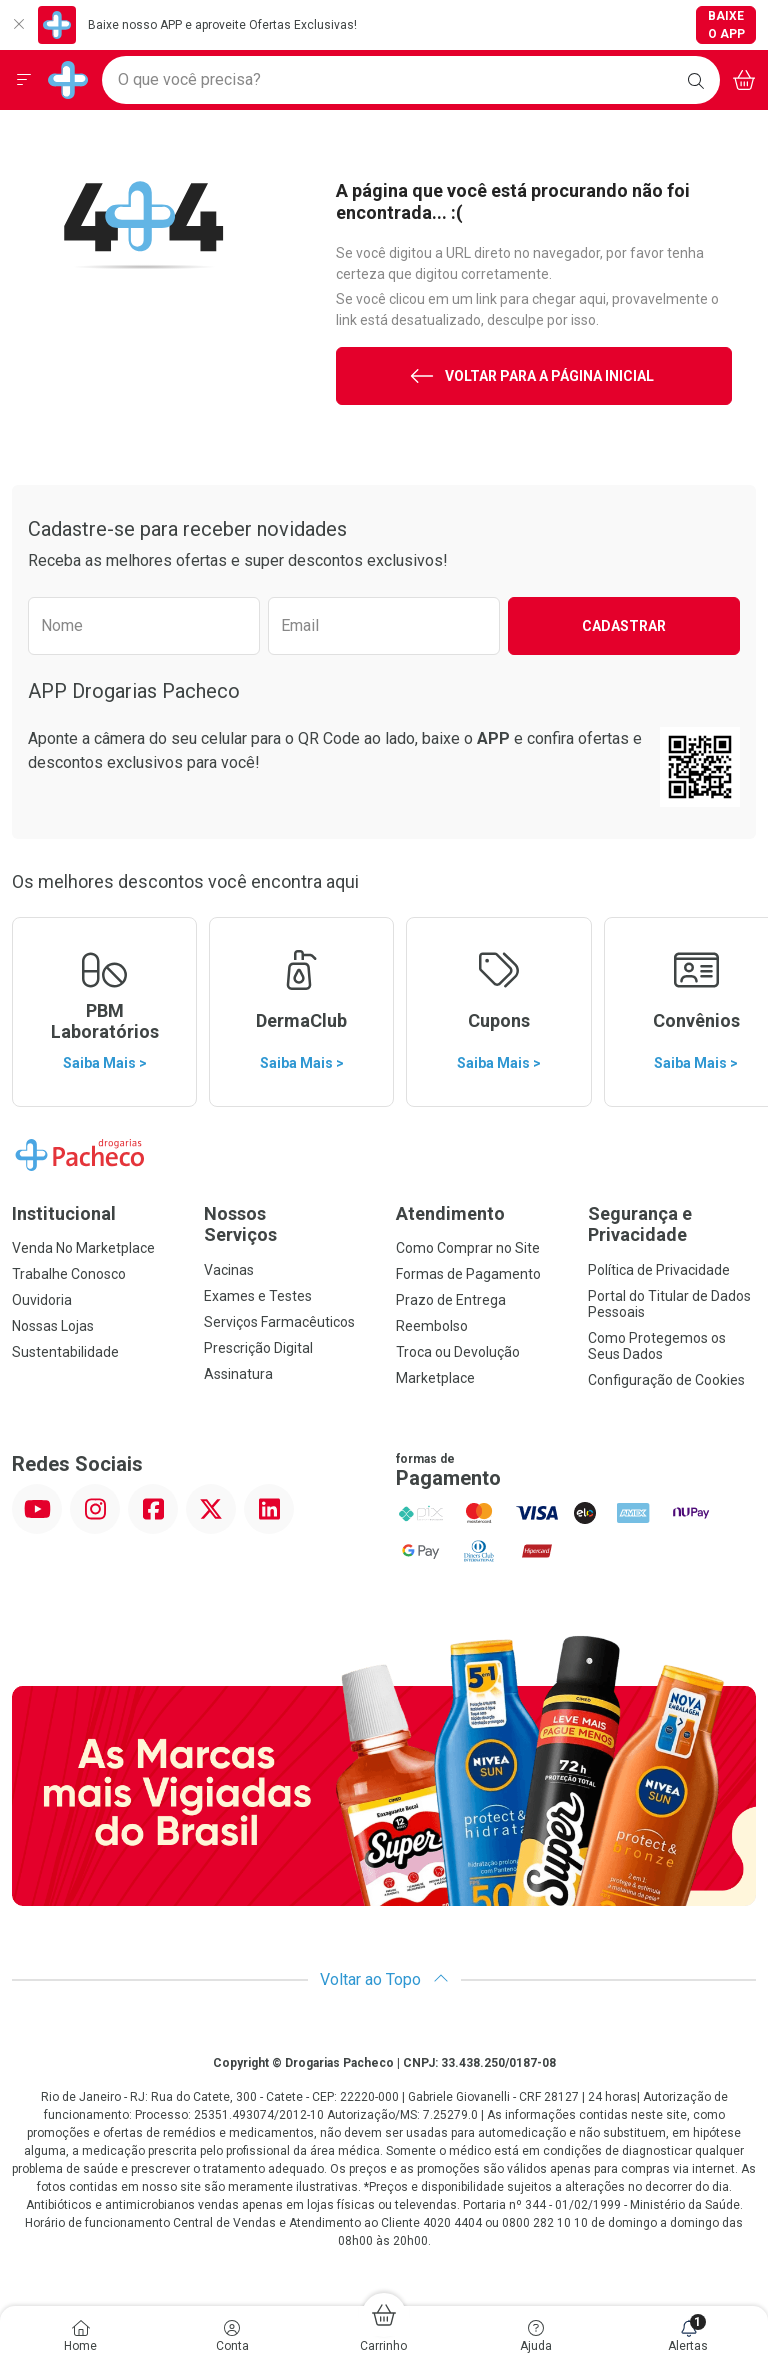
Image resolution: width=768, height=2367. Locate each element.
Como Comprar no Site (468, 1248)
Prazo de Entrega (451, 1300)
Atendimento (450, 1213)
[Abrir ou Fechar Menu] (24, 80)
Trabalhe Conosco (69, 1274)
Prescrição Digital (258, 1348)
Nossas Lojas (53, 1326)
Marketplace (435, 1378)
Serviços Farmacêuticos (279, 1322)
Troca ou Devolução (458, 1352)
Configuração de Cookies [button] (666, 1380)
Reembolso (432, 1326)
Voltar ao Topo (384, 1979)
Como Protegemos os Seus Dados (657, 1346)
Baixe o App (726, 25)
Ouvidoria (42, 1300)
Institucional (64, 1213)
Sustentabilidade (65, 1352)
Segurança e (672, 1224)
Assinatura (238, 1374)
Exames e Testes (258, 1296)
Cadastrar (624, 626)
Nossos (288, 1224)
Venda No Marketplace (83, 1248)
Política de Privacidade (659, 1270)
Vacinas (229, 1270)
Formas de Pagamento (468, 1274)
